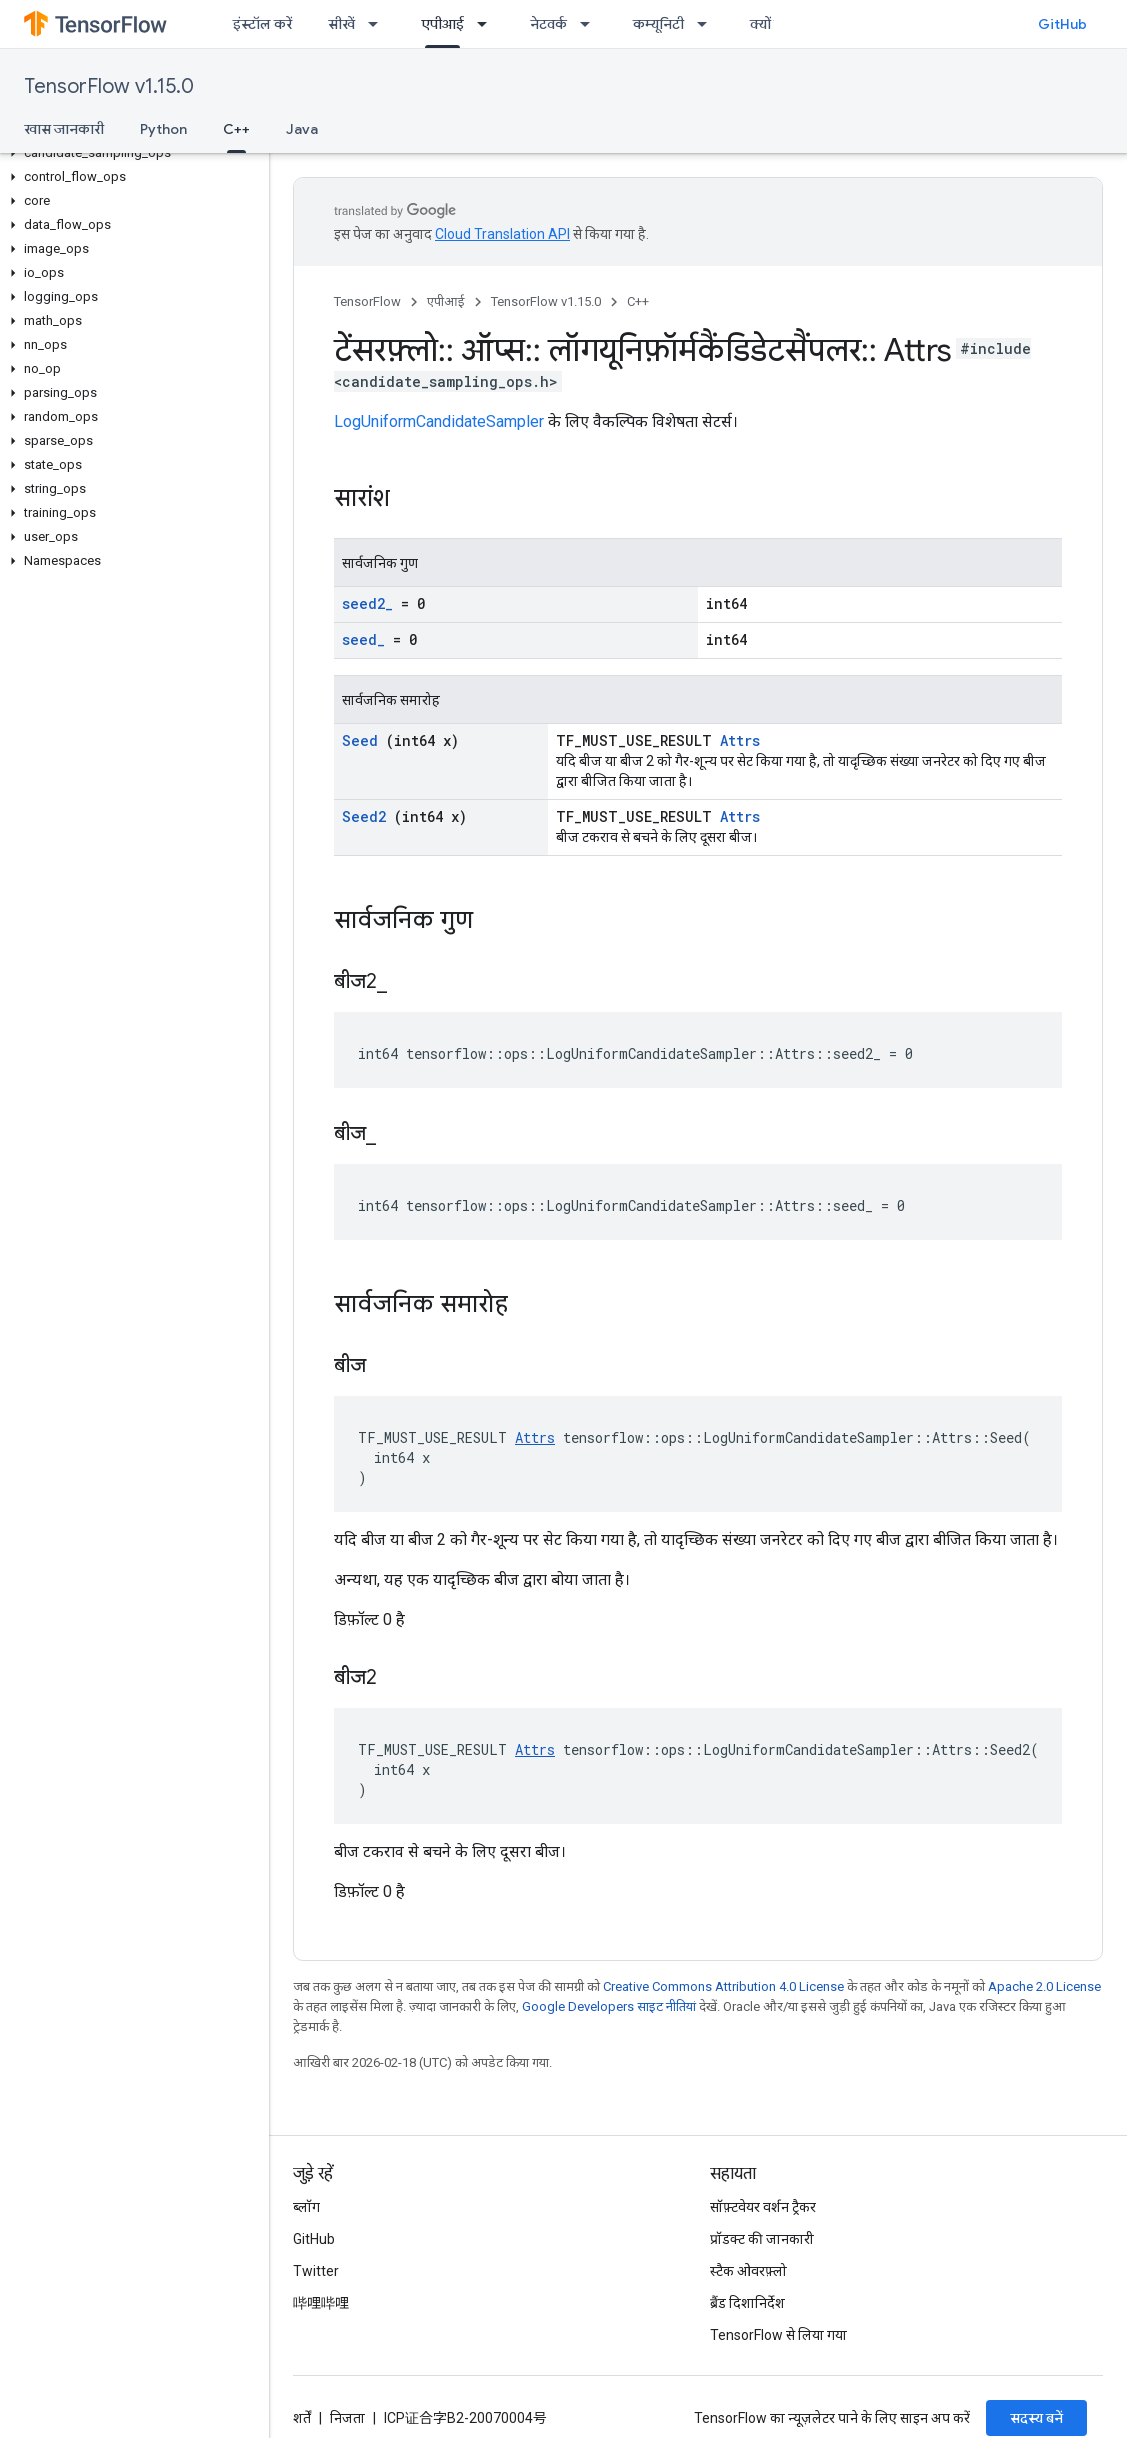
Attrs (740, 740)
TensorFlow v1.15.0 (109, 86)
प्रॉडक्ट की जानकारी (762, 2239)
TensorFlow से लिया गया (778, 2335)
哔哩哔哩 (321, 2303)
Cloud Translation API (502, 234)
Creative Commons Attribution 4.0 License (723, 1986)
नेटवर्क (548, 24)
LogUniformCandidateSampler (439, 421)
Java (302, 129)
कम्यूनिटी (658, 24)
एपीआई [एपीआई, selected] (442, 24)
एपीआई (446, 301)
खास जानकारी (64, 129)
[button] (130, 153)
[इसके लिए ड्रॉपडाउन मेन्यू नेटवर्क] (591, 24)
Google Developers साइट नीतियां (609, 2006)
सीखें (341, 24)
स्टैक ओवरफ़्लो (748, 2271)
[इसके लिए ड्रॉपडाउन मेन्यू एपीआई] (488, 24)
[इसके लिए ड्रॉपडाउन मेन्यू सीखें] (379, 24)
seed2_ (367, 603)
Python (163, 129)
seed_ (363, 639)
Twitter (316, 2271)
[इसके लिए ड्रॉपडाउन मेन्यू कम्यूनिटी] (708, 24)
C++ (638, 301)
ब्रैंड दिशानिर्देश (747, 2303)
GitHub (1062, 24)
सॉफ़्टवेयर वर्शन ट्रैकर (763, 2207)
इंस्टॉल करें (262, 24)
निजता (347, 2418)
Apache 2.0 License (1044, 1986)
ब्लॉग (306, 2207)
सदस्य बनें (1036, 2418)
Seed (360, 740)
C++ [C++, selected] (236, 129)
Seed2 (364, 816)
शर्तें (302, 2418)
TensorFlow (367, 301)
